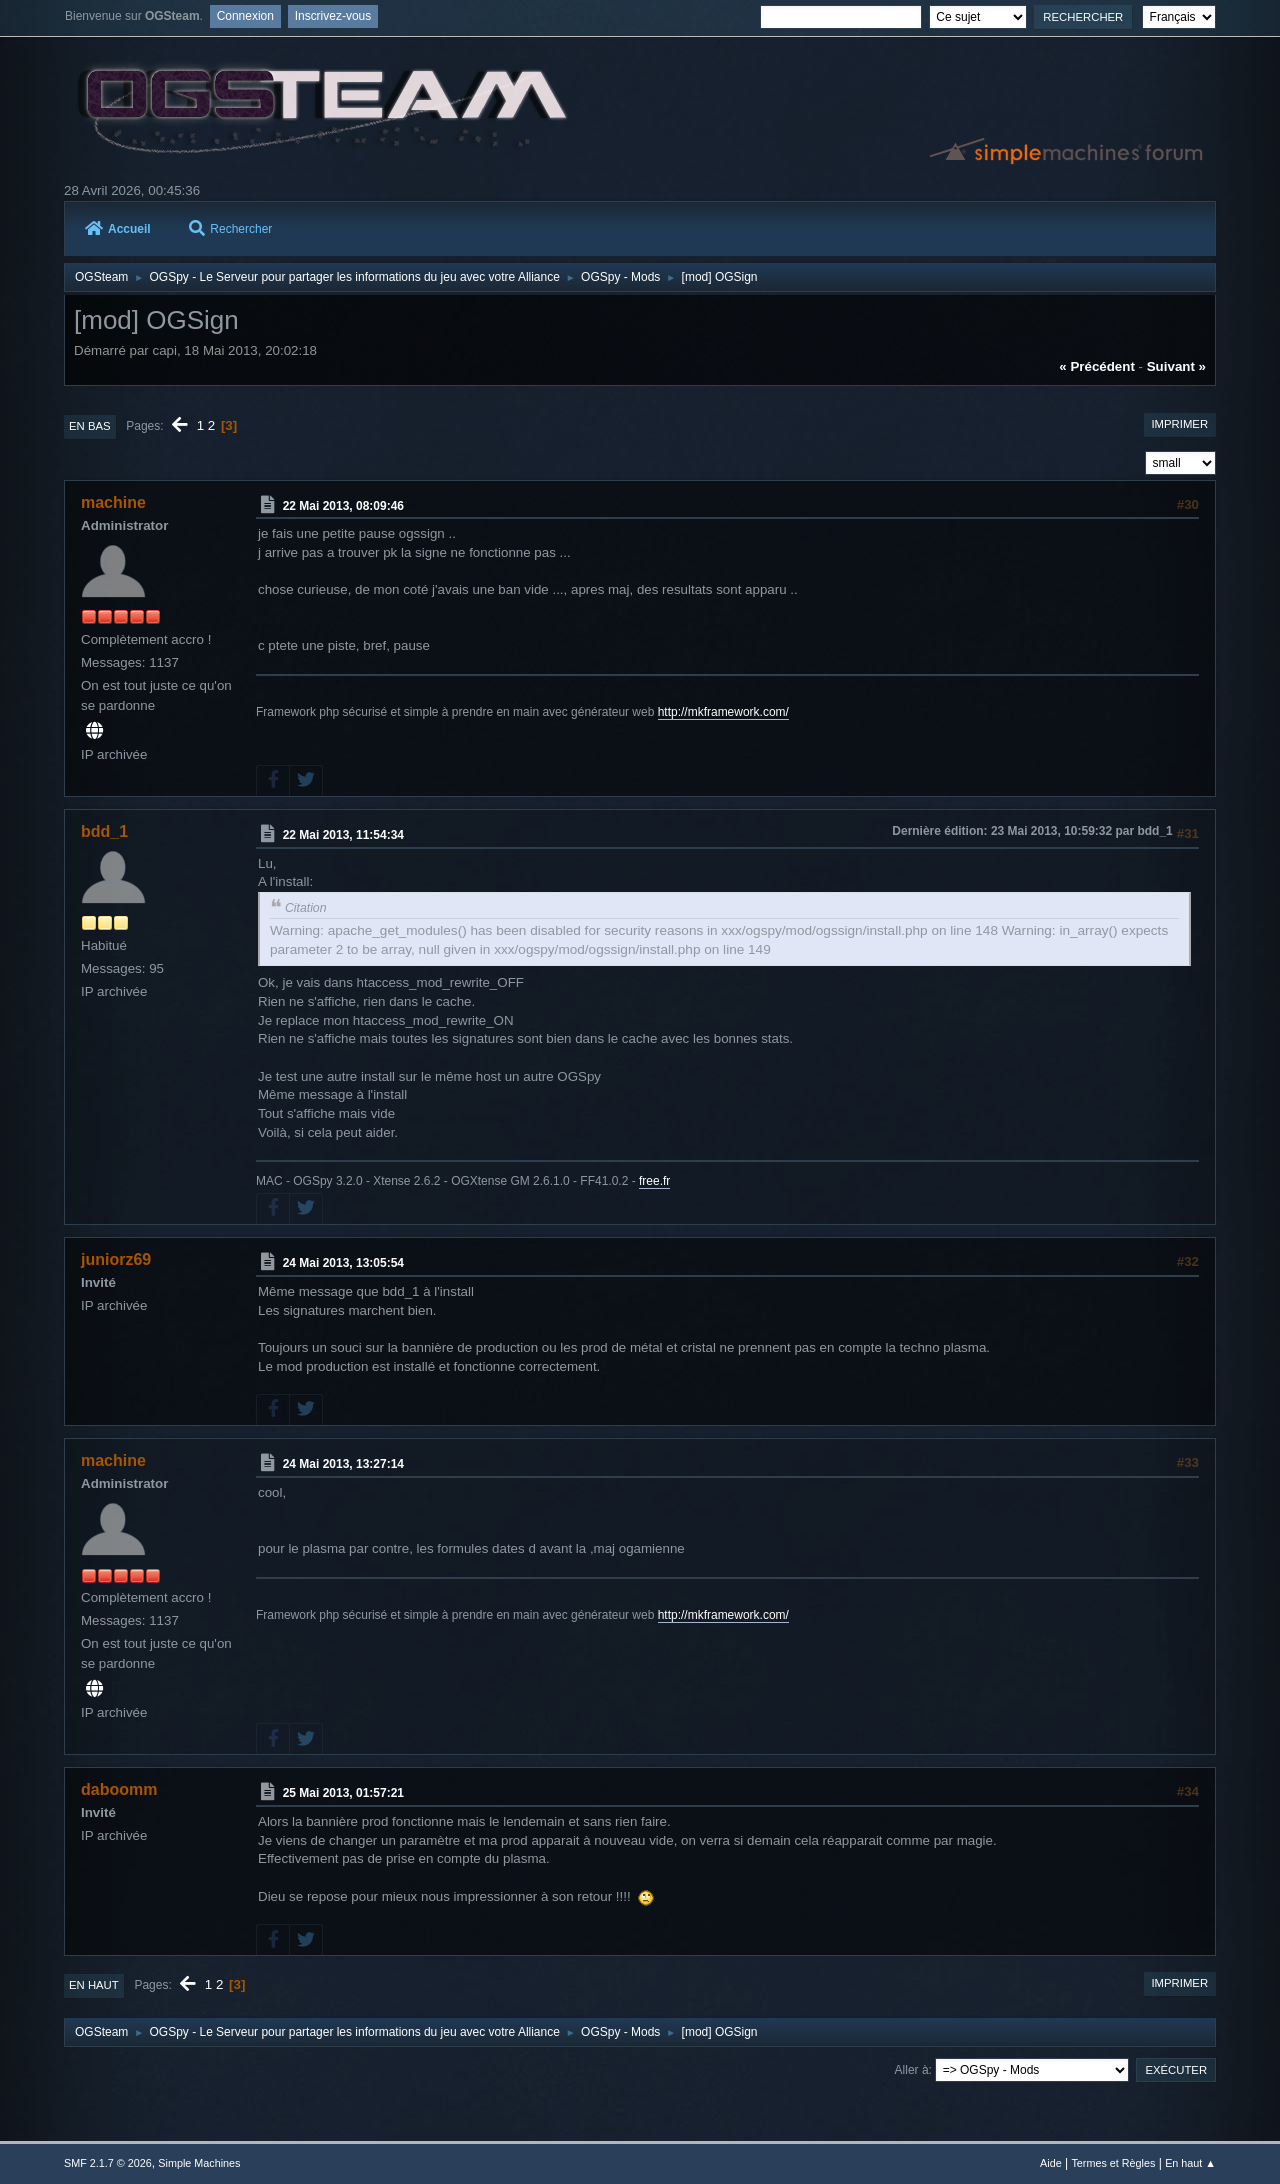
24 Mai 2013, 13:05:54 (343, 1263)
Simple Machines (199, 2163)
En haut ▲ (1190, 2163)
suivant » (1176, 366)
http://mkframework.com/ (723, 712)
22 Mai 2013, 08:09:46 (343, 506)
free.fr (654, 1181)
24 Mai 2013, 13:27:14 (343, 1464)
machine (113, 502)
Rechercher (230, 229)
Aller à (912, 2070)
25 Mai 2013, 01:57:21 (343, 1793)
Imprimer (1179, 424)
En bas (90, 426)
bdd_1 (104, 831)
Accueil (118, 229)
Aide (1051, 2163)
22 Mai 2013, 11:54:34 (343, 835)
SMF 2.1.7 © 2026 (108, 2163)
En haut (94, 1985)
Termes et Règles (1113, 2163)
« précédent (1097, 366)
